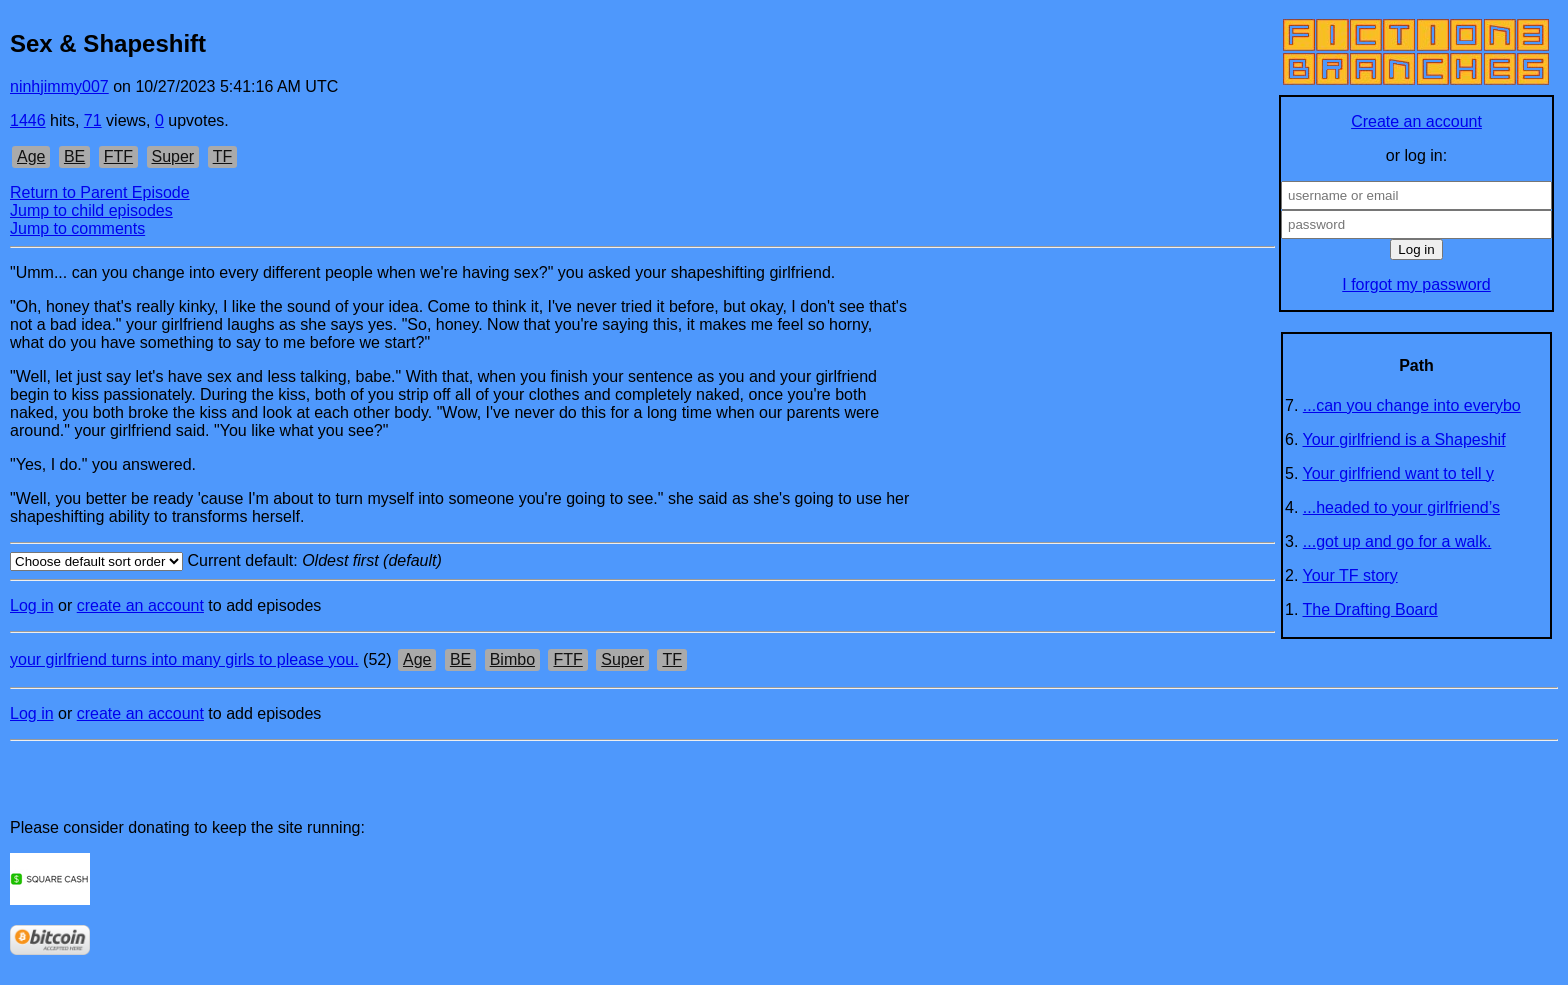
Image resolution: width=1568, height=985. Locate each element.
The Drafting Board (1370, 609)
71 (93, 120)
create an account (140, 605)
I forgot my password (1416, 284)
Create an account (1416, 121)
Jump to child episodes (91, 210)
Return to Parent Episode (100, 192)
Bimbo (512, 659)
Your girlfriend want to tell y (1399, 473)
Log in (32, 605)
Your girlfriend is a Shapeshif (1404, 439)
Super (173, 156)
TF (223, 156)
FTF (118, 156)
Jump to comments (77, 228)
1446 (28, 120)
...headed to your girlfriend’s (1401, 507)
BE (74, 156)
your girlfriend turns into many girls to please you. (184, 659)
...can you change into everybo (1412, 405)
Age (31, 156)
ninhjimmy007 (59, 86)
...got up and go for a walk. (1397, 541)
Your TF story (1350, 575)
